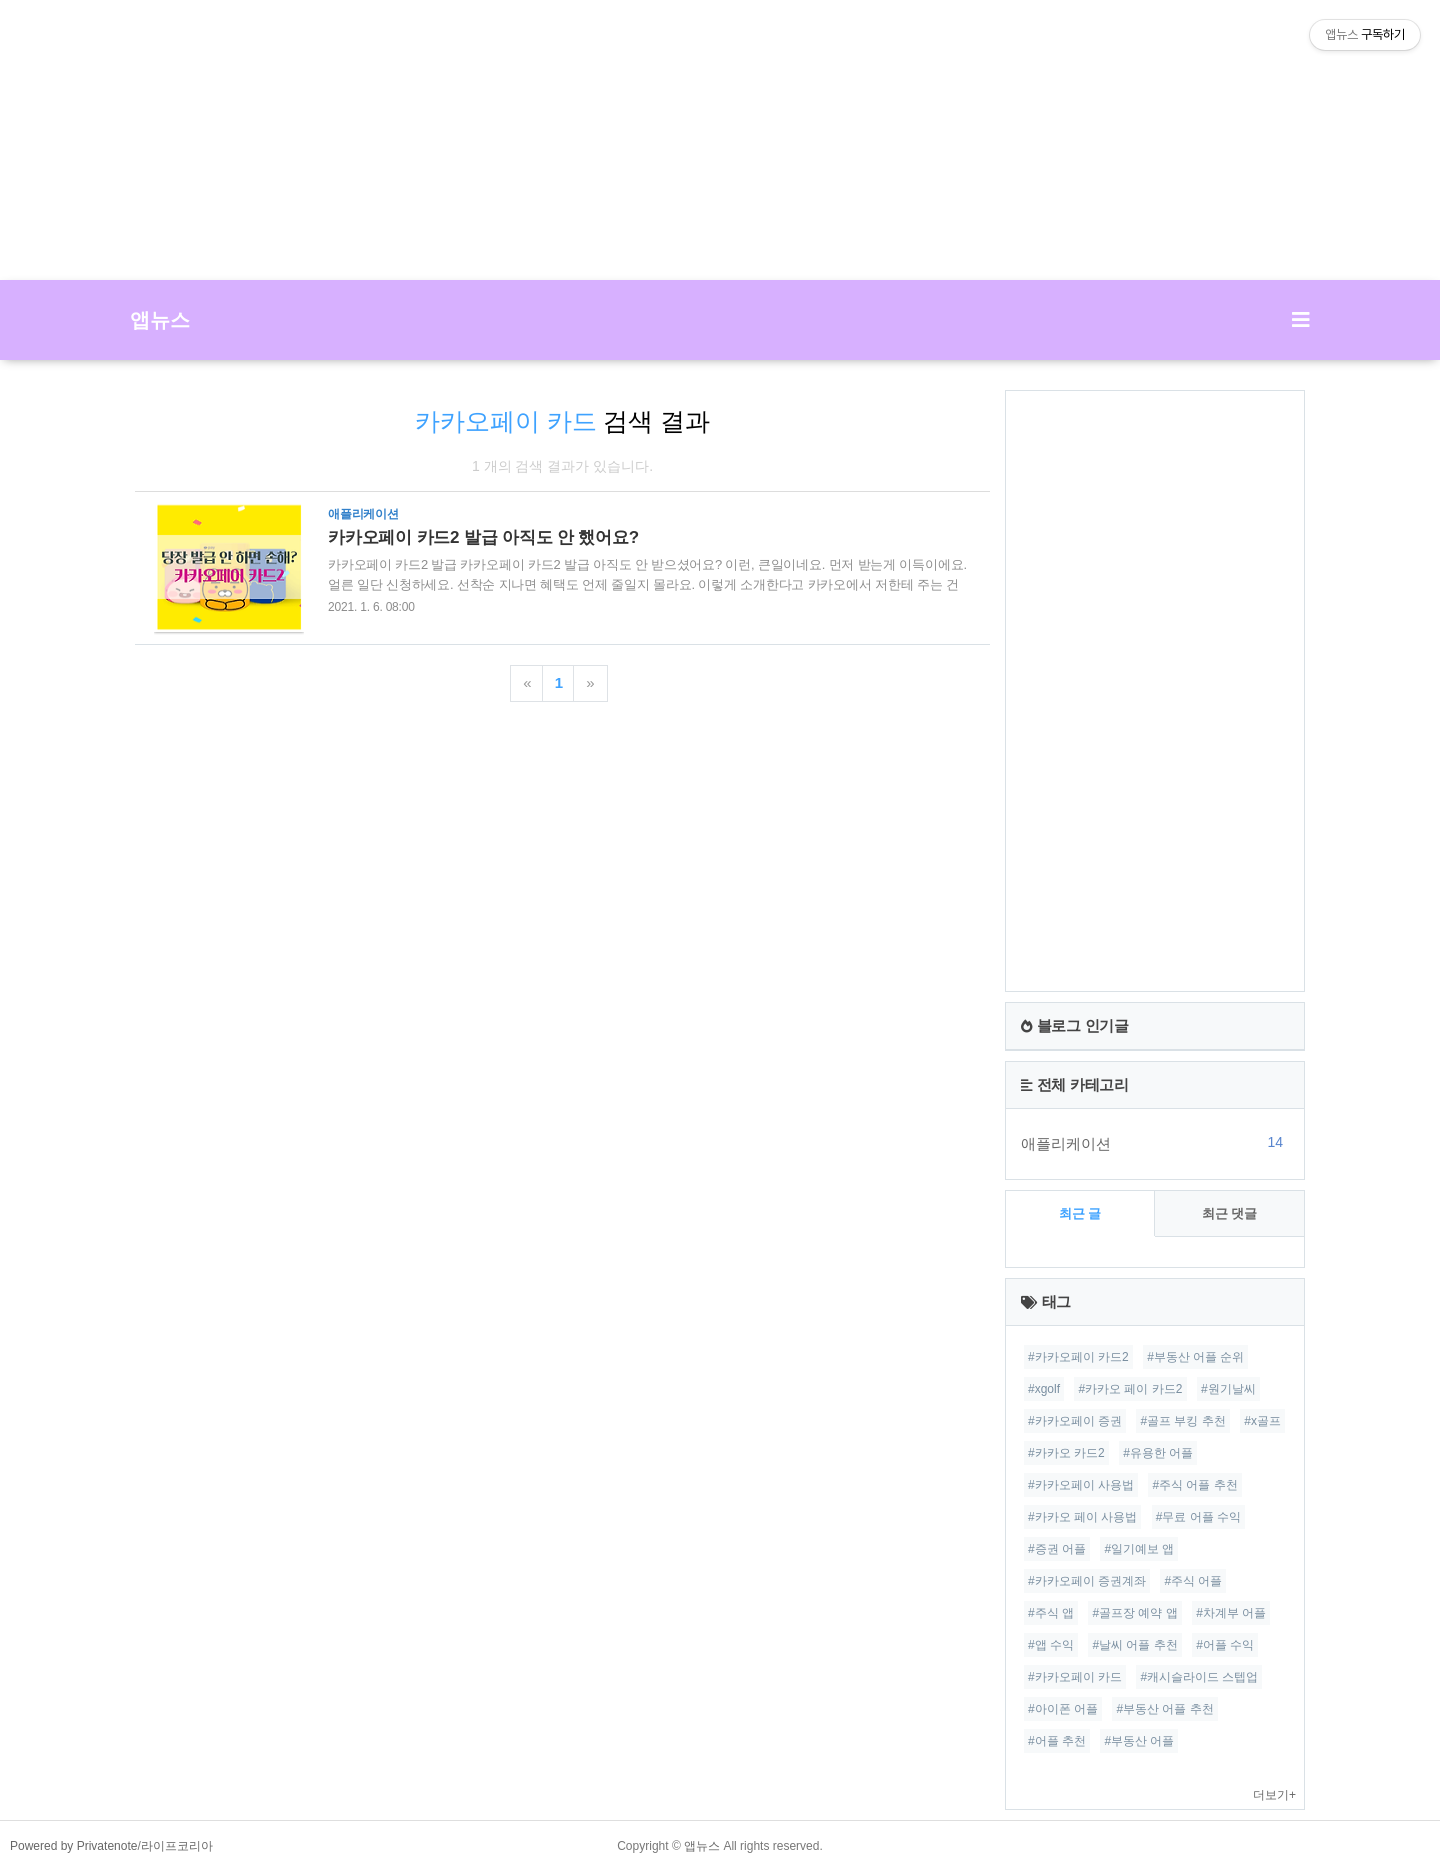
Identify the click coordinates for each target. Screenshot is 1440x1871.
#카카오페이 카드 (1075, 1677)
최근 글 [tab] (1080, 1213)
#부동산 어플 (1139, 1741)
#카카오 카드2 (1066, 1453)
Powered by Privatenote (73, 1846)
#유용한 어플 (1158, 1453)
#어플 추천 (1057, 1741)
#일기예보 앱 (1139, 1549)
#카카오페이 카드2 (1078, 1357)
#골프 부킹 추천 (1182, 1421)
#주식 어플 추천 (1194, 1485)
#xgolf (1044, 1389)
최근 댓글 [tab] (1230, 1213)
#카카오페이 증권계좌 (1087, 1581)
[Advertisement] (720, 140)
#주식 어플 (1193, 1581)
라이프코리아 (177, 1846)
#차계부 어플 (1231, 1613)
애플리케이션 (1155, 1143)
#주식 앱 (1051, 1613)
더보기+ (1274, 1795)
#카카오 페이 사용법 (1082, 1517)
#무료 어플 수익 (1198, 1517)
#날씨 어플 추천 (1134, 1645)
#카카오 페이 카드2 (1130, 1389)
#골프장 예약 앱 (1134, 1613)
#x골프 (1262, 1421)
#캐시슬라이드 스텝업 (1199, 1677)
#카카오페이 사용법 (1081, 1485)
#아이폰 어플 (1063, 1709)
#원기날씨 (1228, 1389)
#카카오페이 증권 (1075, 1421)
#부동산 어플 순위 (1195, 1357)
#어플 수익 (1225, 1645)
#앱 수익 (1051, 1645)
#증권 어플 (1057, 1549)
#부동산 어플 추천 (1164, 1709)
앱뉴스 (160, 320)
